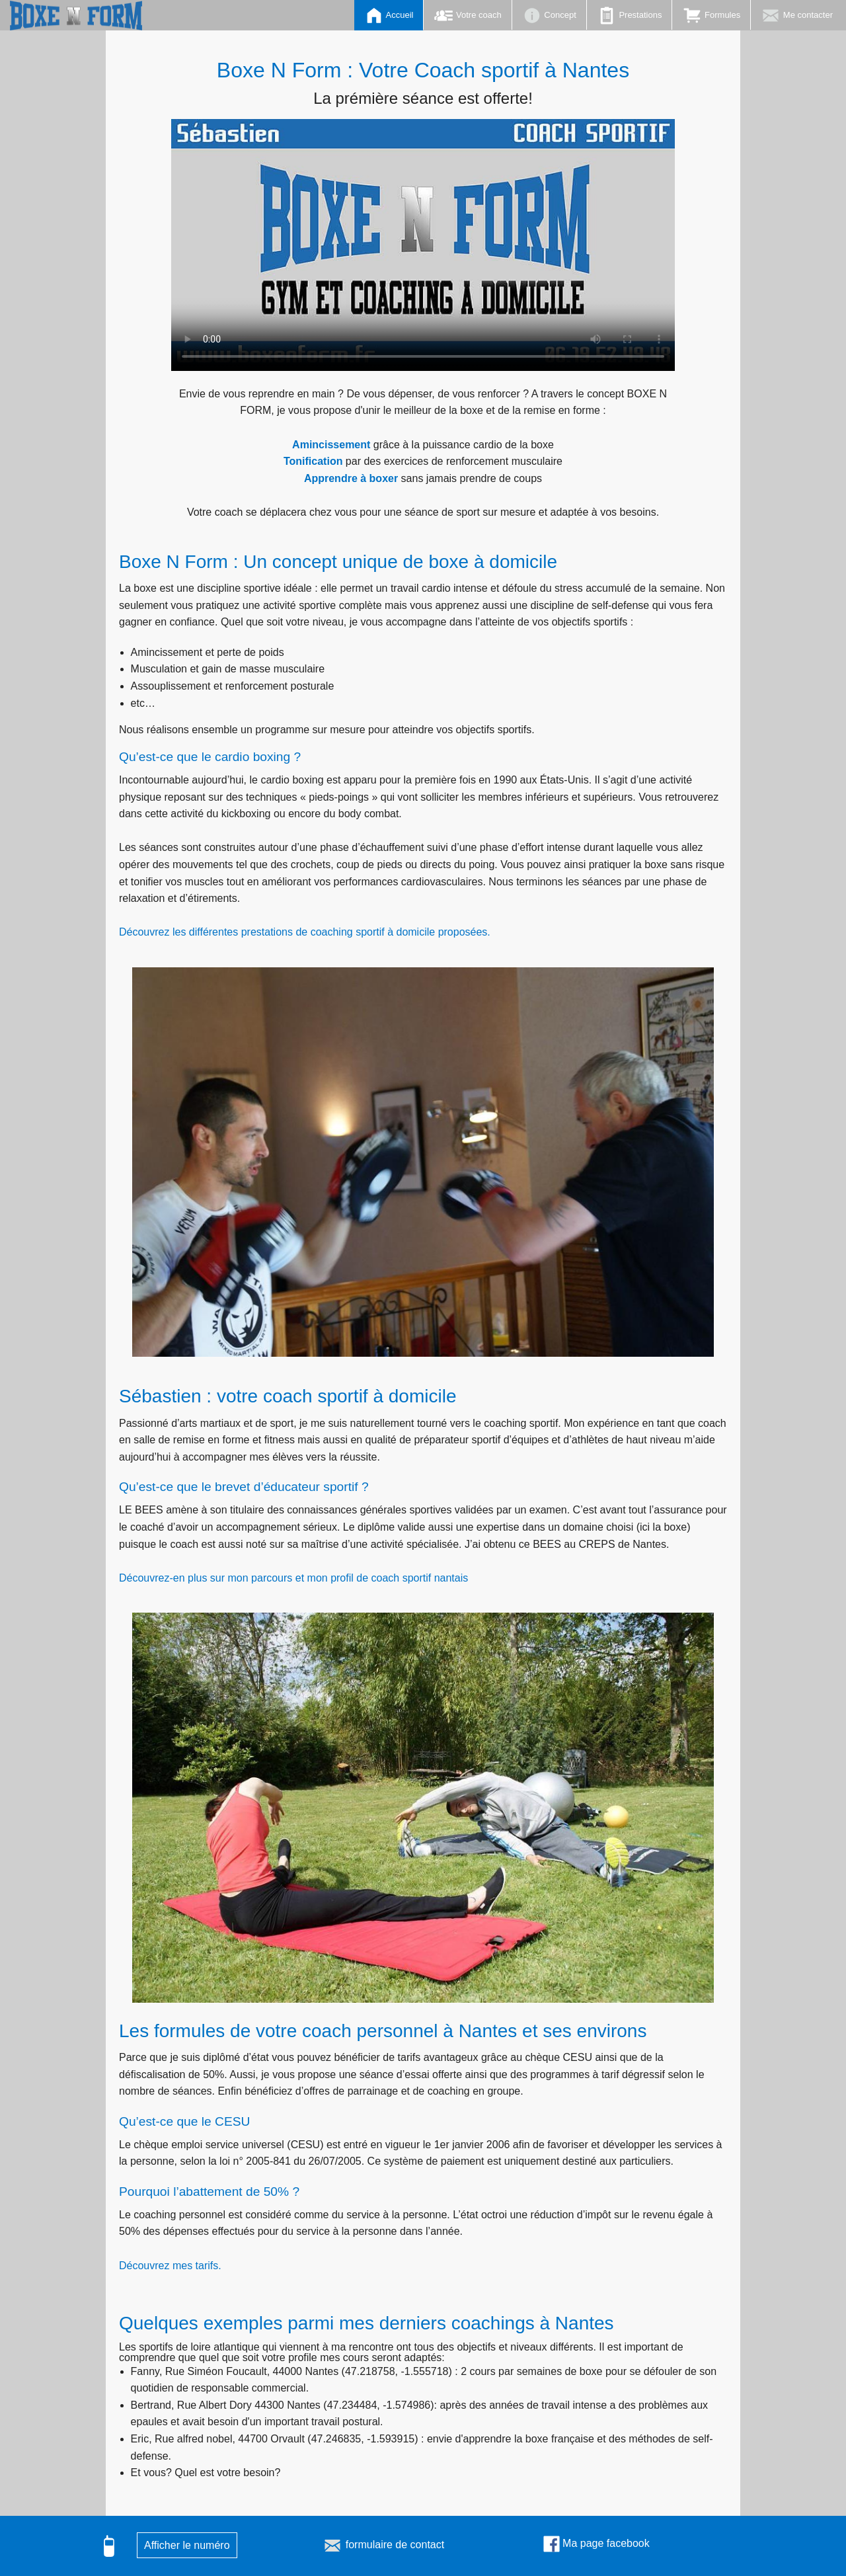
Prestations (629, 15)
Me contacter (797, 15)
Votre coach (467, 15)
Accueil (389, 15)
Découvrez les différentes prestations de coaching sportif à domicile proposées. (304, 932)
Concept (549, 15)
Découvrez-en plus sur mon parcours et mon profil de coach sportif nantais (293, 1578)
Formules (711, 15)
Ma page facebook (596, 2543)
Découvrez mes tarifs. (170, 2265)
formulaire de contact (383, 2544)
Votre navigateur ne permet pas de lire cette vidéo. (423, 245)
